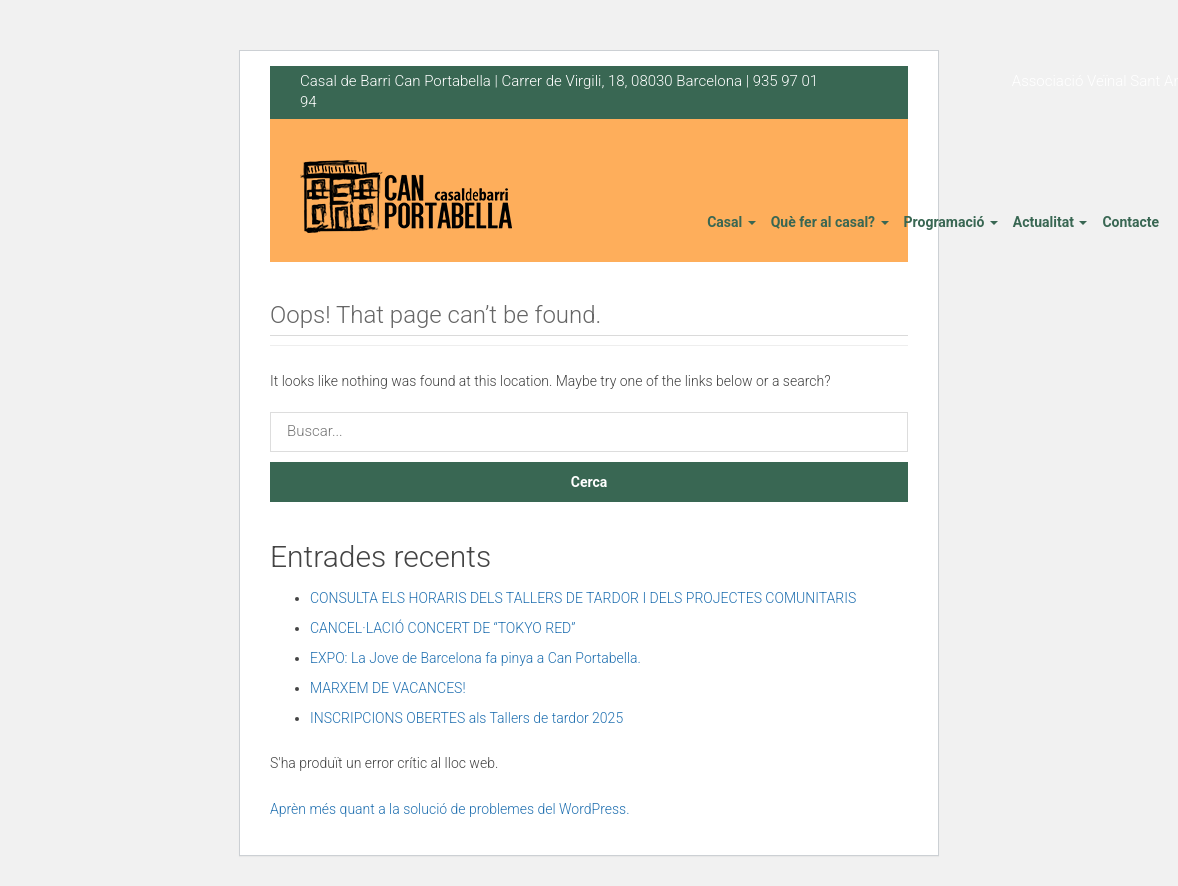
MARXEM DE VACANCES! (388, 688)
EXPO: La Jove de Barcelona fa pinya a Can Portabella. (475, 658)
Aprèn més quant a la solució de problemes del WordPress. (450, 809)
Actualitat (1050, 222)
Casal (731, 222)
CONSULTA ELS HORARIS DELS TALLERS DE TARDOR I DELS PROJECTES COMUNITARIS (583, 598)
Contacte (1130, 222)
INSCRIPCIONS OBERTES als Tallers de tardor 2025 (466, 718)
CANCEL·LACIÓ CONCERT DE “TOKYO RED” (443, 628)
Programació (951, 222)
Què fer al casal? (830, 222)
